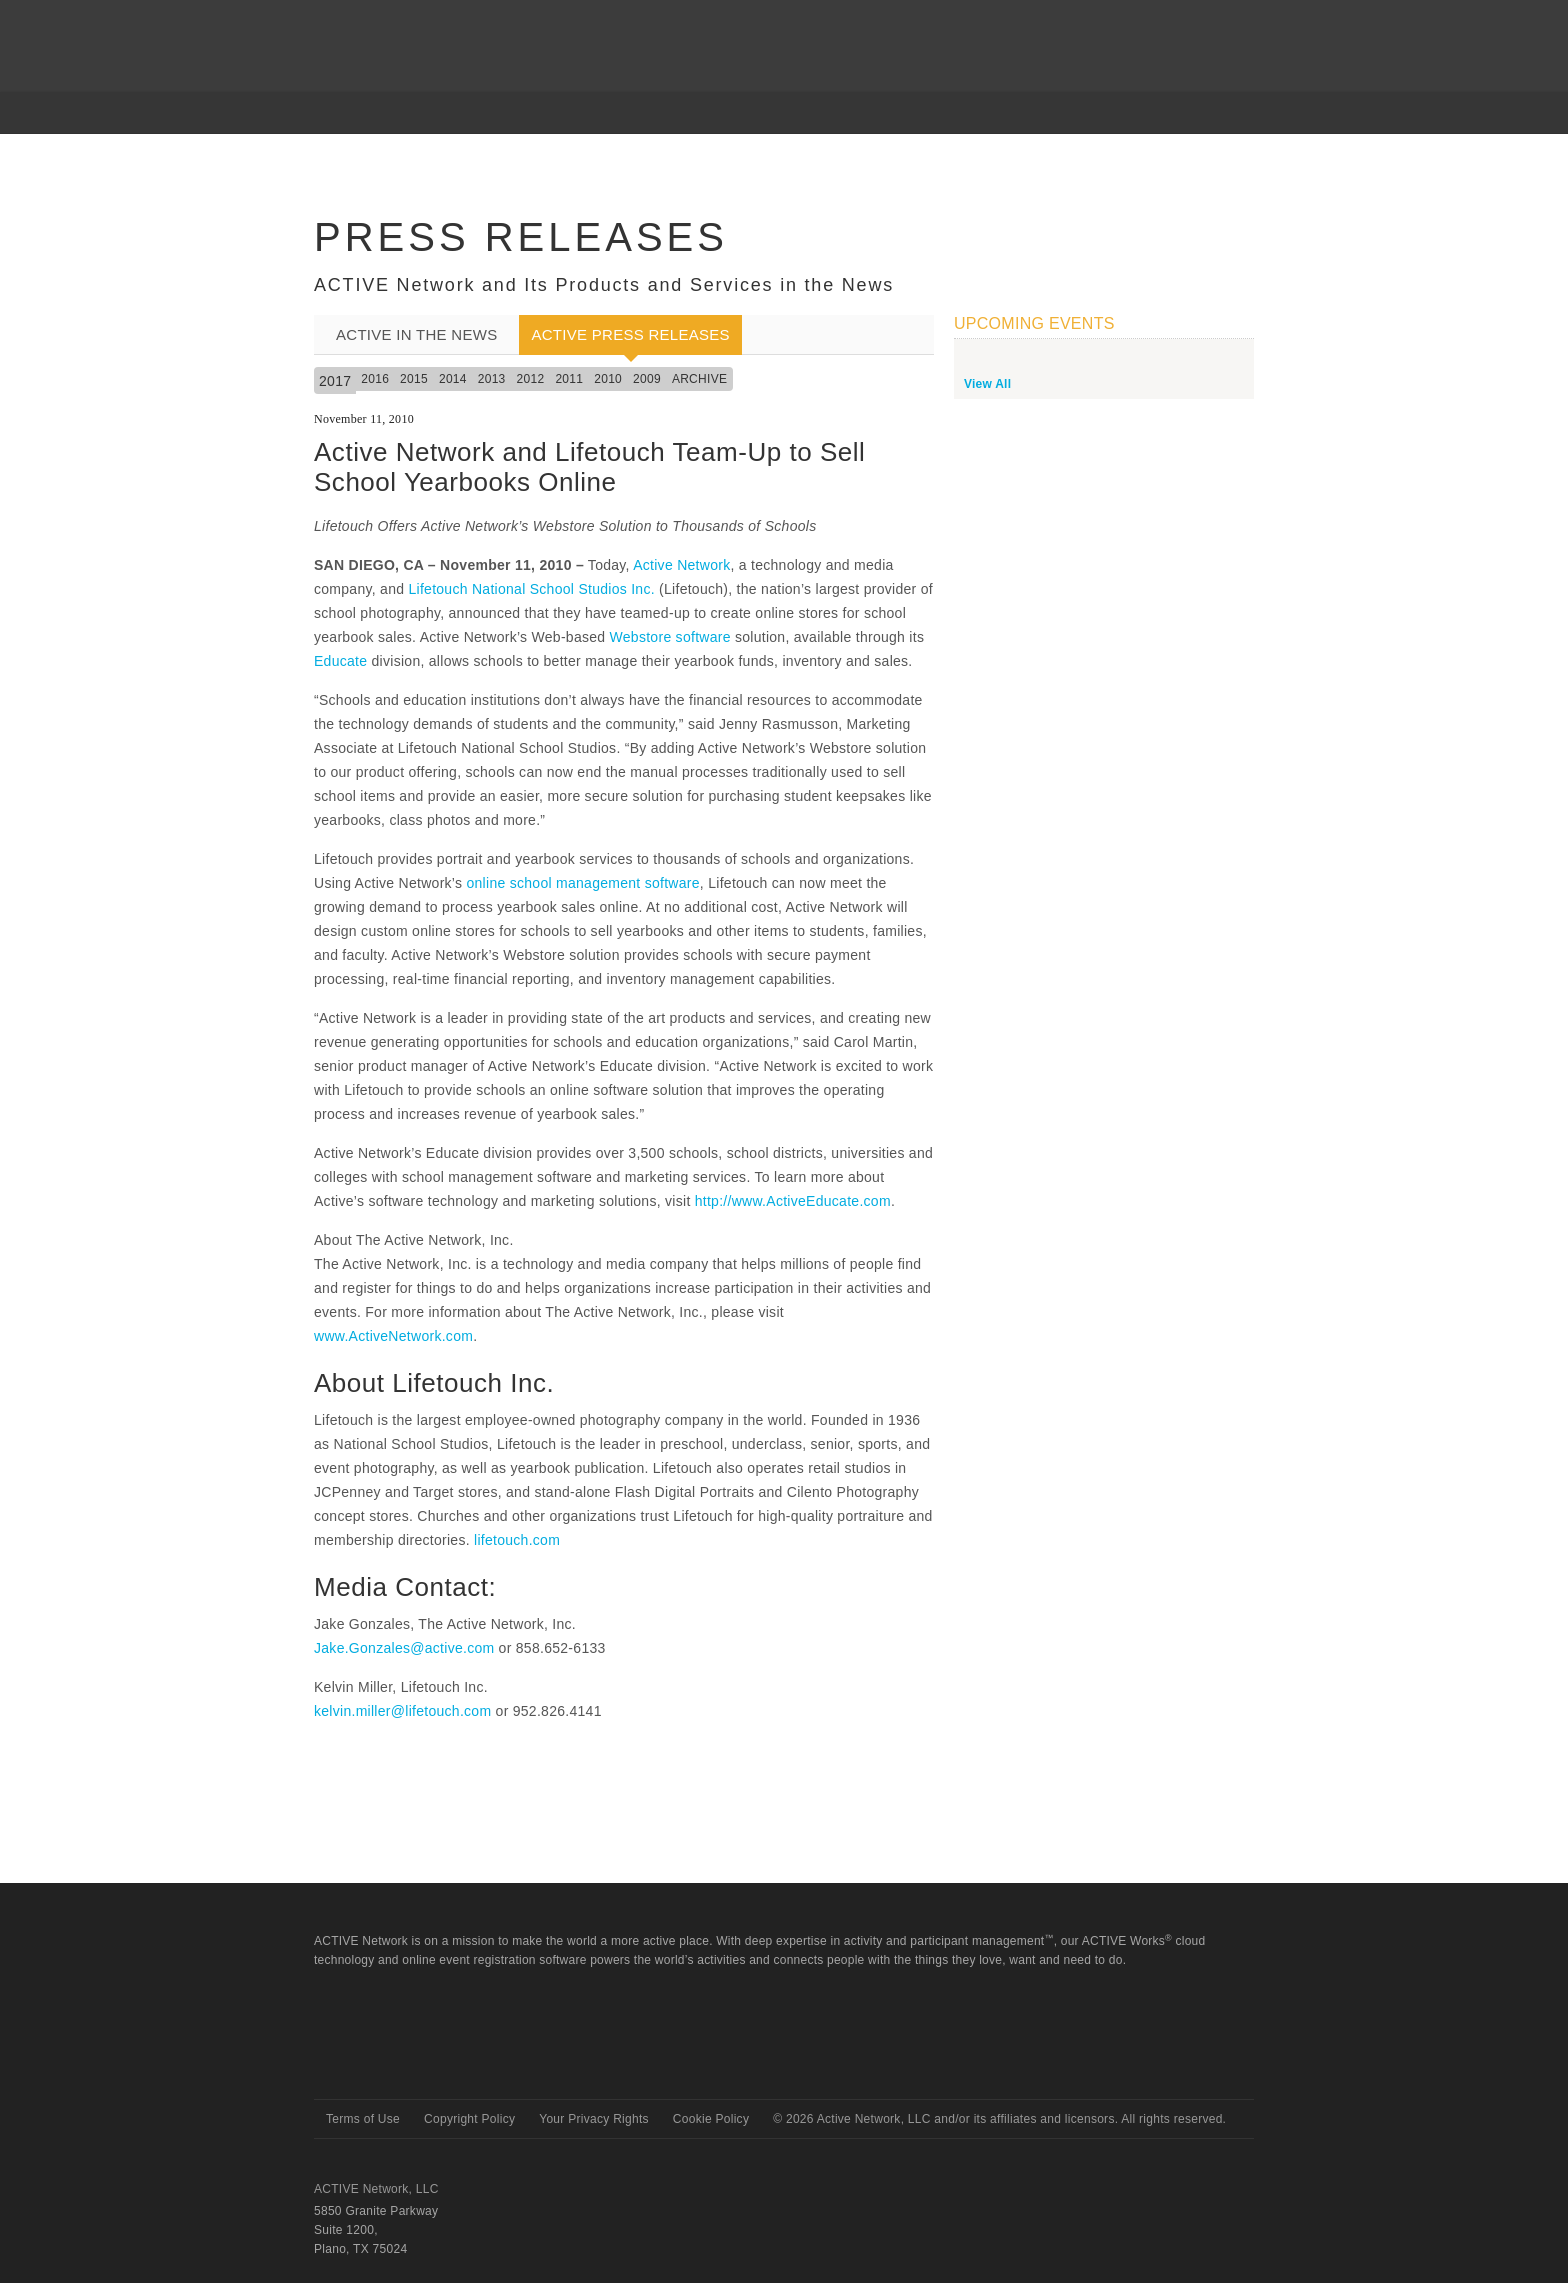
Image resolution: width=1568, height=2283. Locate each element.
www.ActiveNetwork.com (393, 1336)
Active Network (681, 565)
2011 (569, 379)
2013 (492, 379)
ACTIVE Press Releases (630, 334)
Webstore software (670, 637)
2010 (608, 379)
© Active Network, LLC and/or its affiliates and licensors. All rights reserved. (999, 2119)
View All (987, 384)
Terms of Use (363, 2119)
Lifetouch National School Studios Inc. (531, 589)
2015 (414, 379)
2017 (335, 381)
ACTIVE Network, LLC (376, 2189)
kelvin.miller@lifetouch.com (402, 1711)
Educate (340, 661)
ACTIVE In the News (416, 334)
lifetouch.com (517, 1540)
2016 (375, 379)
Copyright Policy (469, 2119)
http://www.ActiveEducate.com (793, 1201)
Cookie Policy (711, 2119)
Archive (699, 379)
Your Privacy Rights (594, 2119)
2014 (453, 379)
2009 (647, 379)
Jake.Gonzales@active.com (404, 1648)
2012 (531, 379)
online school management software (582, 883)
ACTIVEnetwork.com (392, 29)
